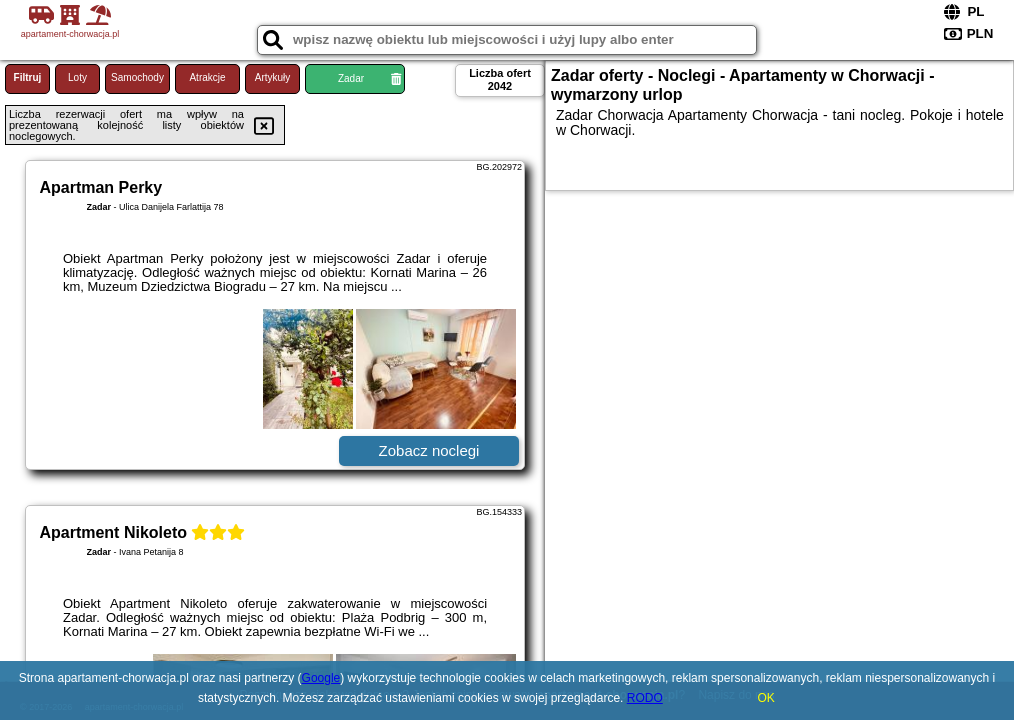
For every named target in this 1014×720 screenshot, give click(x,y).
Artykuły (273, 77)
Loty (77, 77)
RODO (645, 698)
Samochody (137, 77)
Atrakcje (207, 77)
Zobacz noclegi (429, 450)
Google (321, 678)
